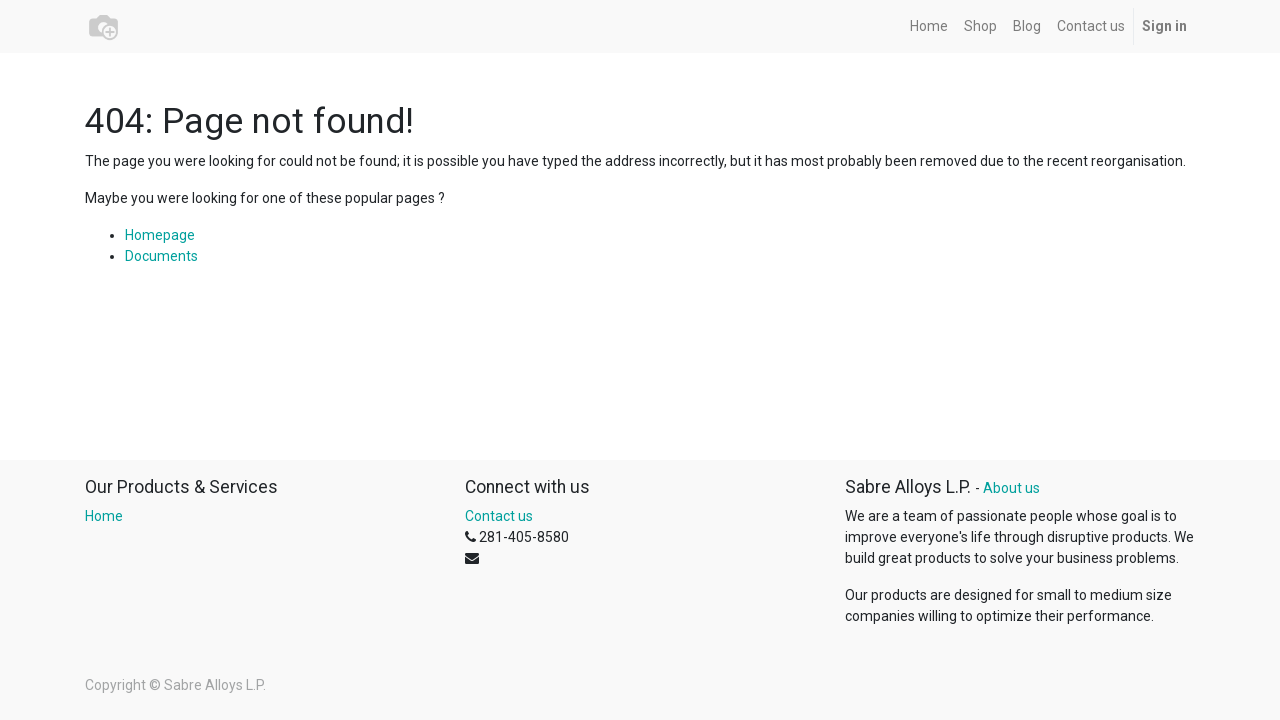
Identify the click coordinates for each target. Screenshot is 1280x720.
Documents (161, 256)
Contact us (499, 516)
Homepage (160, 235)
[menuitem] (929, 26)
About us (1011, 488)
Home (104, 516)
